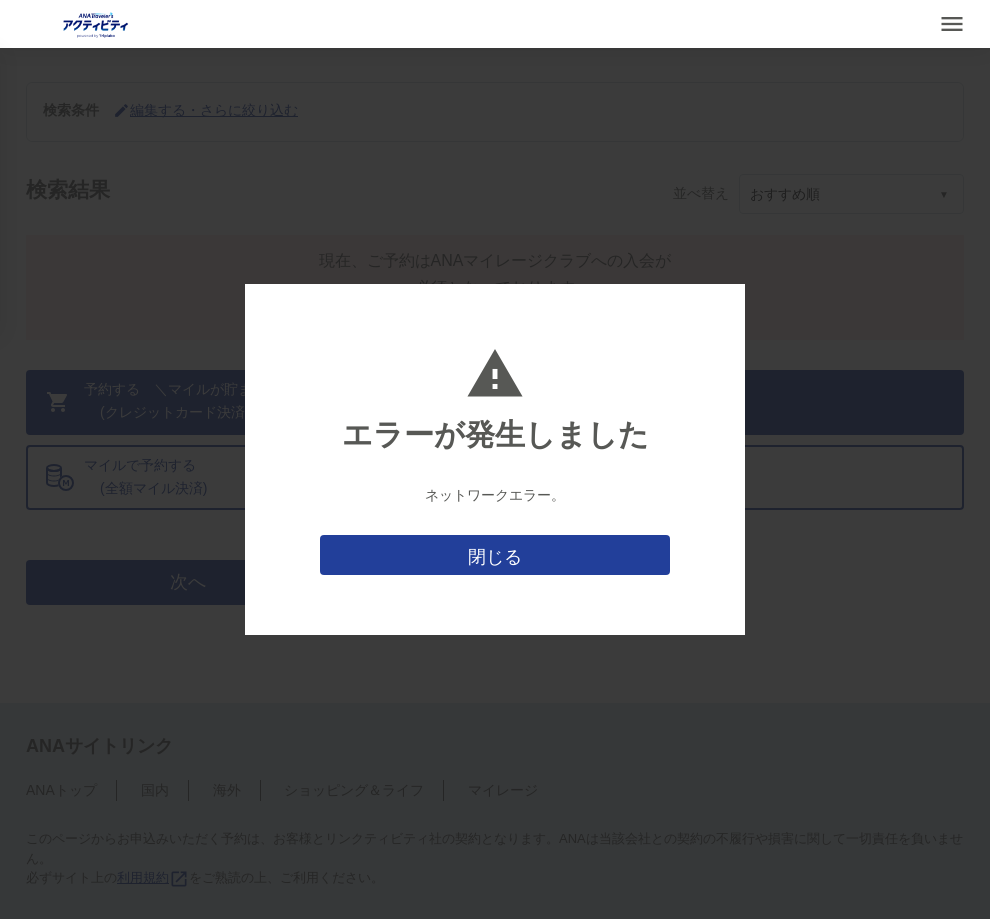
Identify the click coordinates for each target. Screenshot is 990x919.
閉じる (495, 557)
